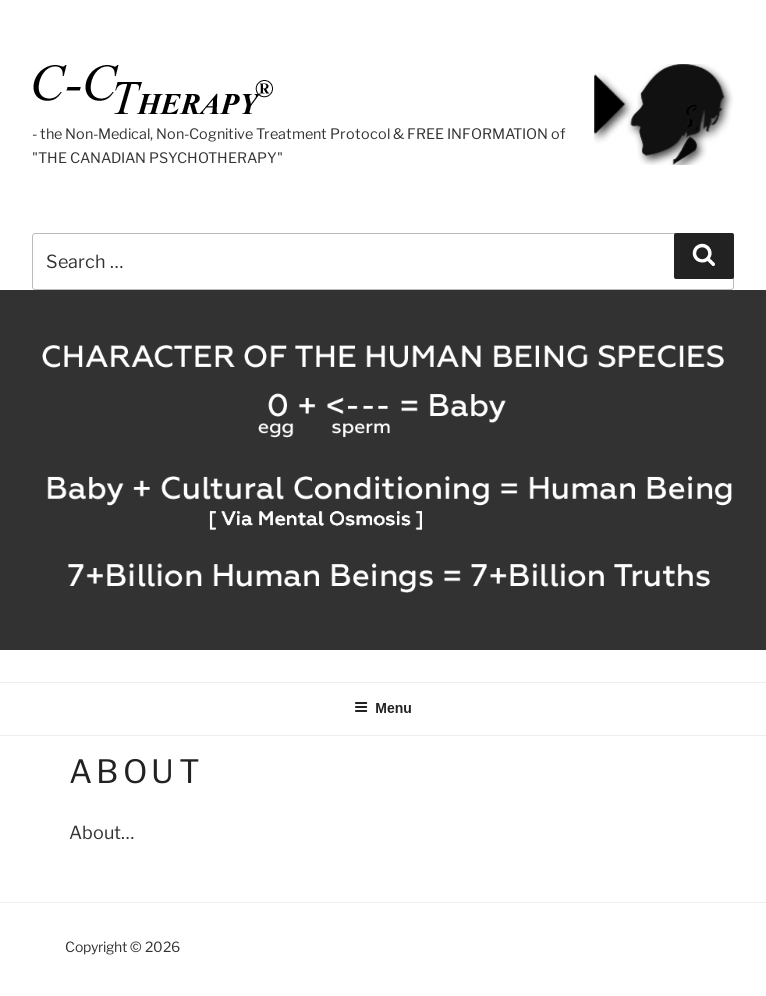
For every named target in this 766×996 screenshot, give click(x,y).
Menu (383, 708)
